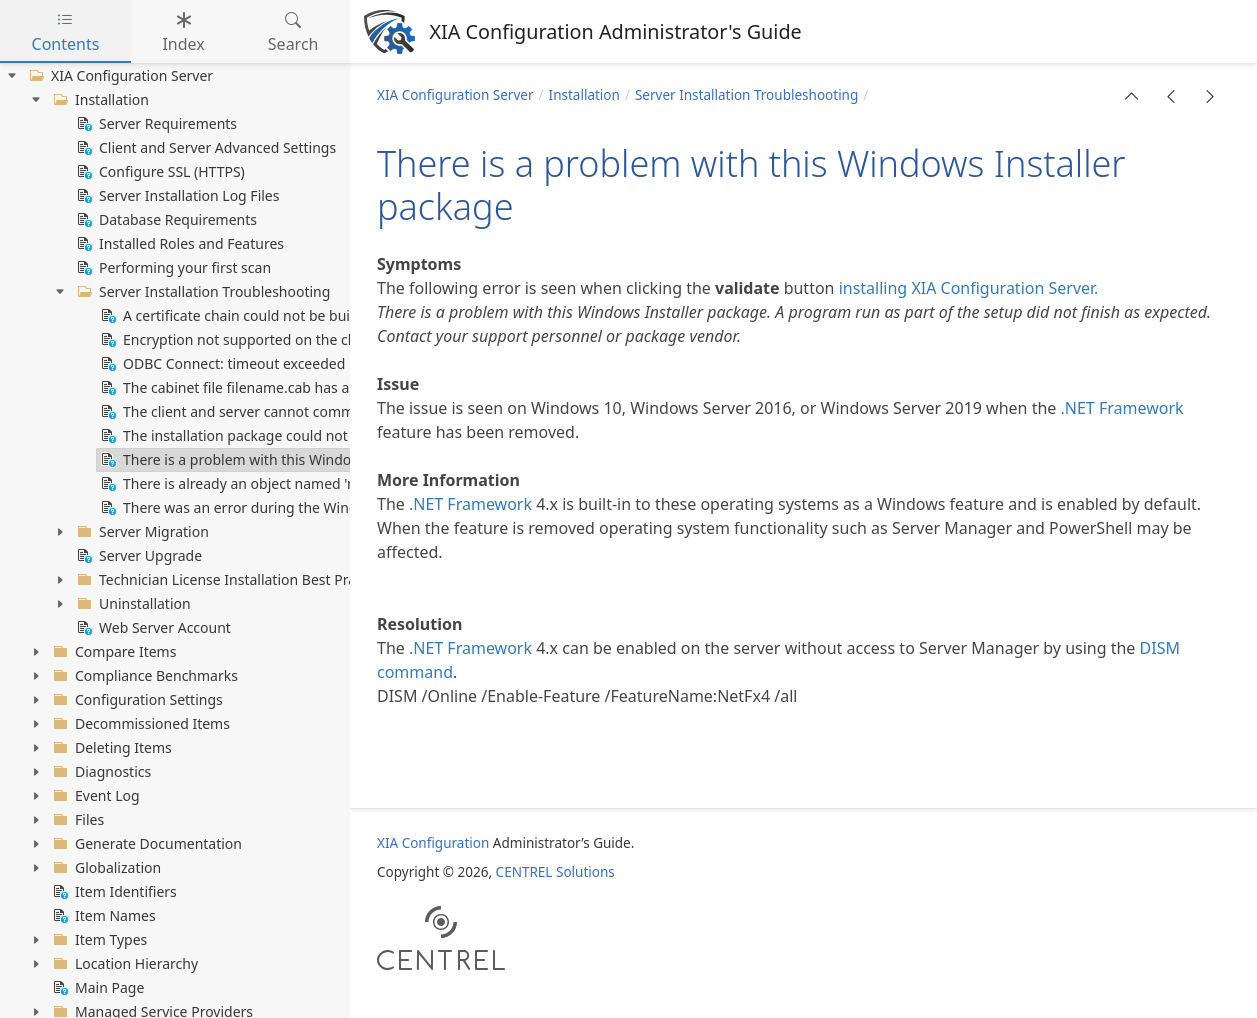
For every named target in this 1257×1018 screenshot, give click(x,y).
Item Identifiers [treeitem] (113, 892)
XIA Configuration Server (455, 95)
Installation (584, 95)
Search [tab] (293, 32)
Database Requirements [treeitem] (165, 220)
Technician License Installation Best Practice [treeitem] (229, 580)
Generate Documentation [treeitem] (145, 844)
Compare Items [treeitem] (112, 652)
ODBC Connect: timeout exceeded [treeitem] (221, 364)
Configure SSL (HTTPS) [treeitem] (159, 172)
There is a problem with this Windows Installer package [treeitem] (291, 460)
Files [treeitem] (76, 820)
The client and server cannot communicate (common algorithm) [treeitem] (319, 412)
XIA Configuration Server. (1004, 288)
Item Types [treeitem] (98, 940)
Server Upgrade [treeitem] (137, 556)
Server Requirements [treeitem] (155, 124)
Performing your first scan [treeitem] (172, 268)
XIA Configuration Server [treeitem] (119, 76)
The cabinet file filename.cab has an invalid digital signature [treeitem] (306, 388)
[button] (1132, 96)
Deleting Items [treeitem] (110, 748)
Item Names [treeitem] (102, 916)
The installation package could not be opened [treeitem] (259, 436)
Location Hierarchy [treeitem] (123, 964)
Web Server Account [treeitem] (152, 628)
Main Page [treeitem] (96, 988)
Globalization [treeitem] (105, 868)
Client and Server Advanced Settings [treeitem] (204, 148)
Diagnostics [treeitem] (100, 772)
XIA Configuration (433, 843)
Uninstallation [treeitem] (132, 604)
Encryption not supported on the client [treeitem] (237, 340)
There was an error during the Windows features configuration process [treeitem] (342, 508)
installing (873, 288)
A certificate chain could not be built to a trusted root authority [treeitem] (315, 316)
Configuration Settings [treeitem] (136, 700)
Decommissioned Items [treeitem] (139, 724)
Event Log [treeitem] (94, 796)
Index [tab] (183, 32)
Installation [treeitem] (99, 100)
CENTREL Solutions (555, 872)
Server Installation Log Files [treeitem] (176, 196)
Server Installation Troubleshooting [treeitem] (201, 292)
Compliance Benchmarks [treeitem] (143, 676)
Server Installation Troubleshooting (746, 95)
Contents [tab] (66, 32)
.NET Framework (1122, 408)
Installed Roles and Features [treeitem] (178, 244)
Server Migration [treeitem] (141, 532)
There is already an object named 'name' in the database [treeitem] (295, 484)
